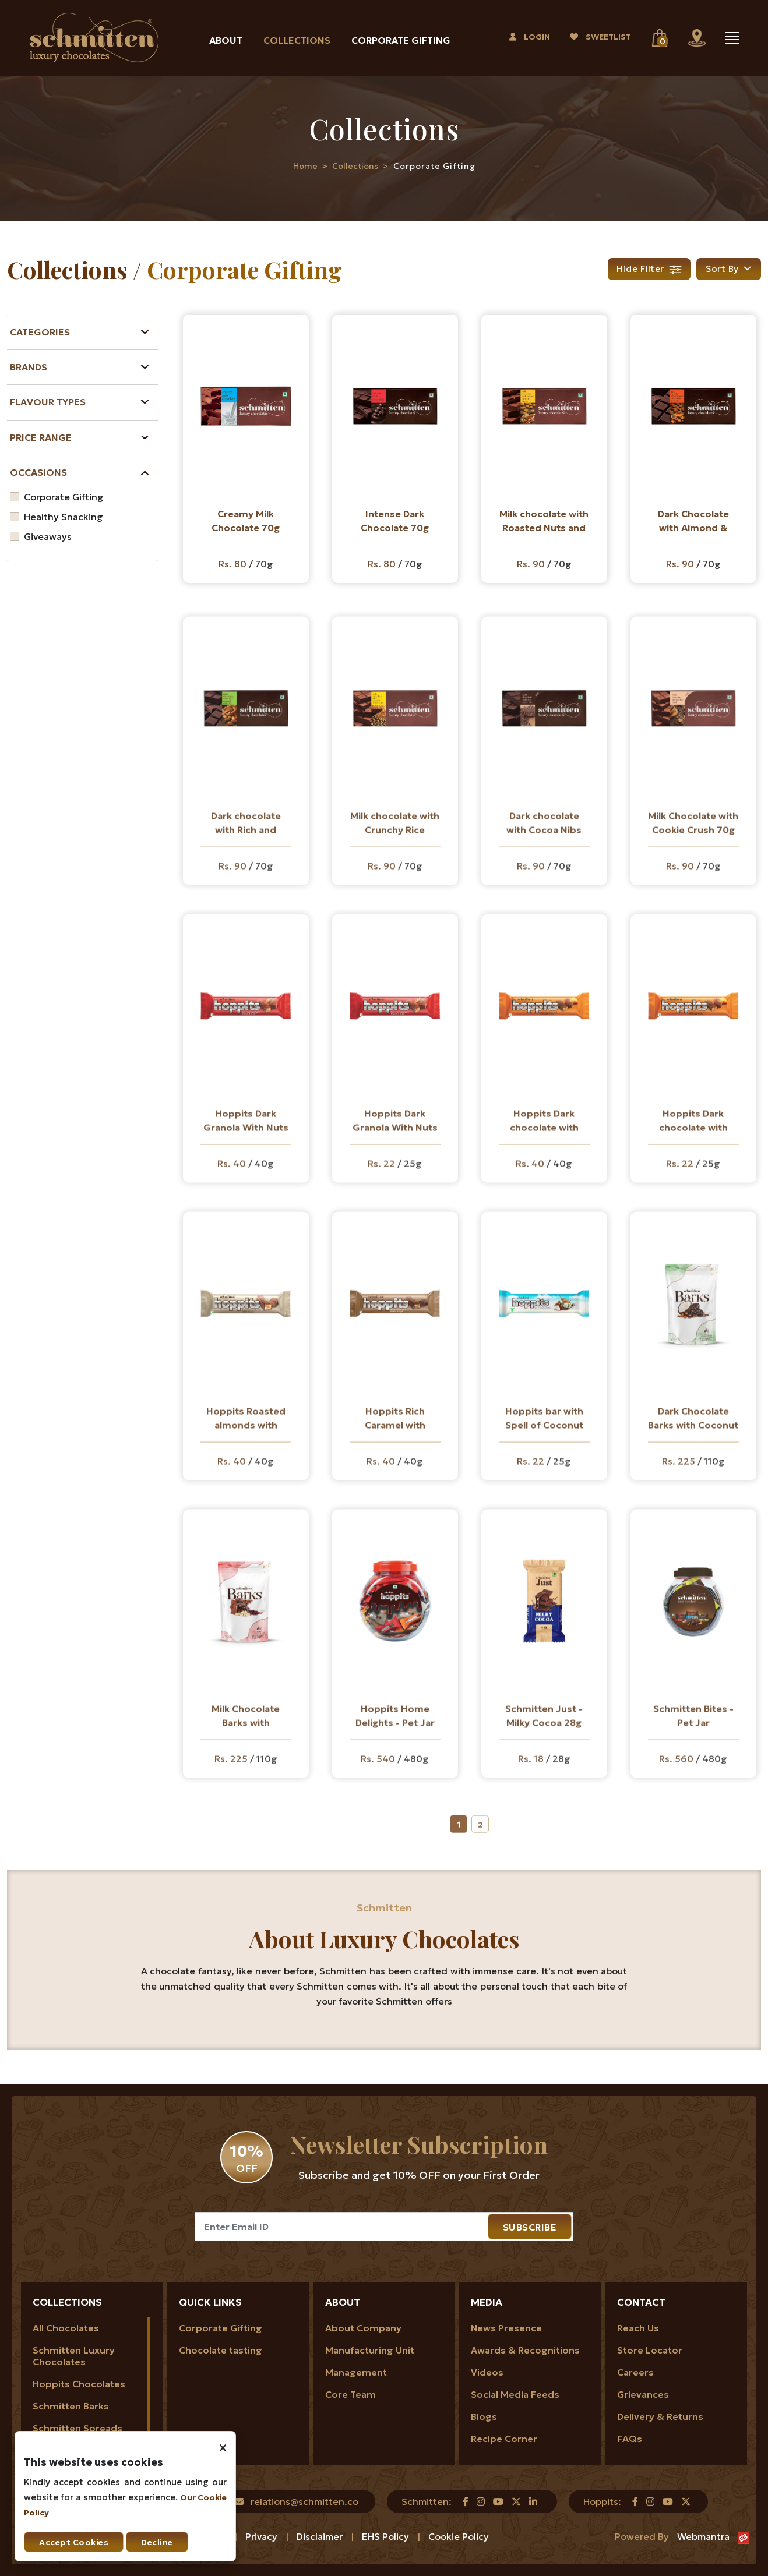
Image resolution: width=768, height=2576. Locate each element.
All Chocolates (66, 2328)
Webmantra (703, 2536)
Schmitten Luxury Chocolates (74, 2355)
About (225, 40)
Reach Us (638, 2328)
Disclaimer (321, 2536)
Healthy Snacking (63, 516)
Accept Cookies (73, 2542)
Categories (40, 332)
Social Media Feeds (515, 2394)
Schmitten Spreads (77, 2428)
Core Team (350, 2394)
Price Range (41, 437)
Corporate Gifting (400, 40)
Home (305, 166)
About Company (363, 2328)
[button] (728, 269)
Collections (296, 40)
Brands (28, 367)
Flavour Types (48, 402)
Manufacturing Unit (369, 2350)
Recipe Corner (504, 2438)
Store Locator (649, 2350)
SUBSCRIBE (530, 2227)
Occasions (38, 472)
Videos (487, 2372)
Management (356, 2372)
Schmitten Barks (71, 2406)
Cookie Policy (458, 2536)
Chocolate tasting (220, 2350)
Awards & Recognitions (525, 2350)
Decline (157, 2542)
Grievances (643, 2394)
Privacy (262, 2536)
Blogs (484, 2416)
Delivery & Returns (660, 2416)
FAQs (629, 2438)
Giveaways (48, 536)
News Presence (506, 2328)
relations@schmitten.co (304, 2501)
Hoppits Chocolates (79, 2384)
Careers (635, 2372)
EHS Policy (386, 2536)
